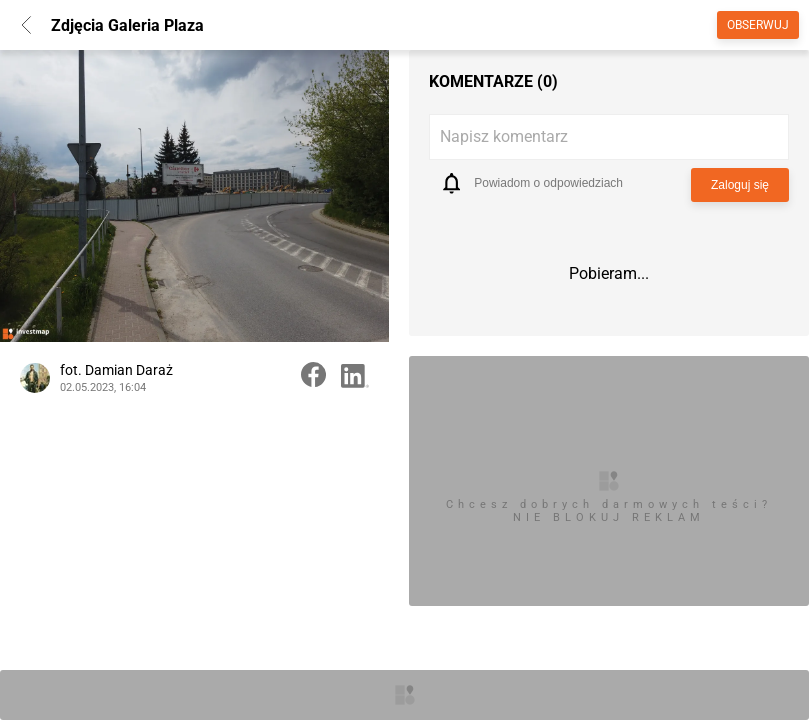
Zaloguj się (740, 185)
